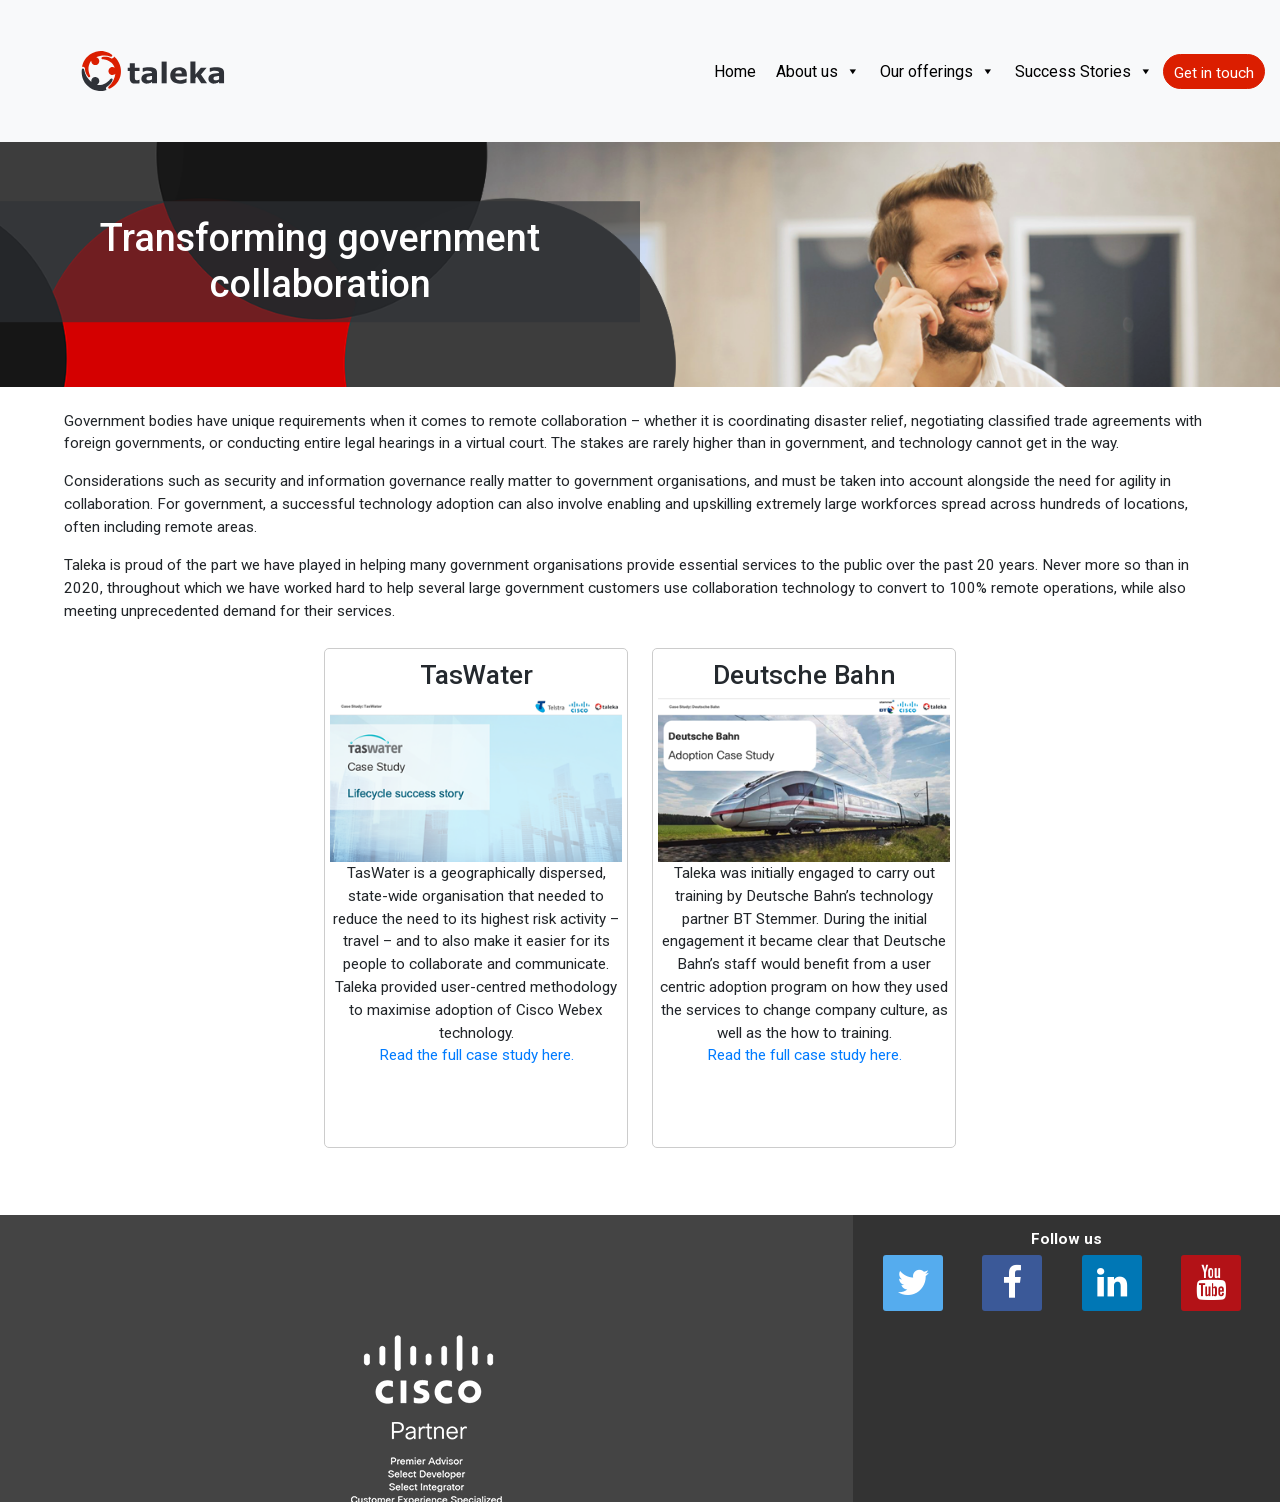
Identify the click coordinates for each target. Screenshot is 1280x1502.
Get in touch (1214, 73)
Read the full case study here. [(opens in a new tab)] (476, 1055)
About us (818, 71)
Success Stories (1084, 71)
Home (735, 71)
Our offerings (937, 71)
